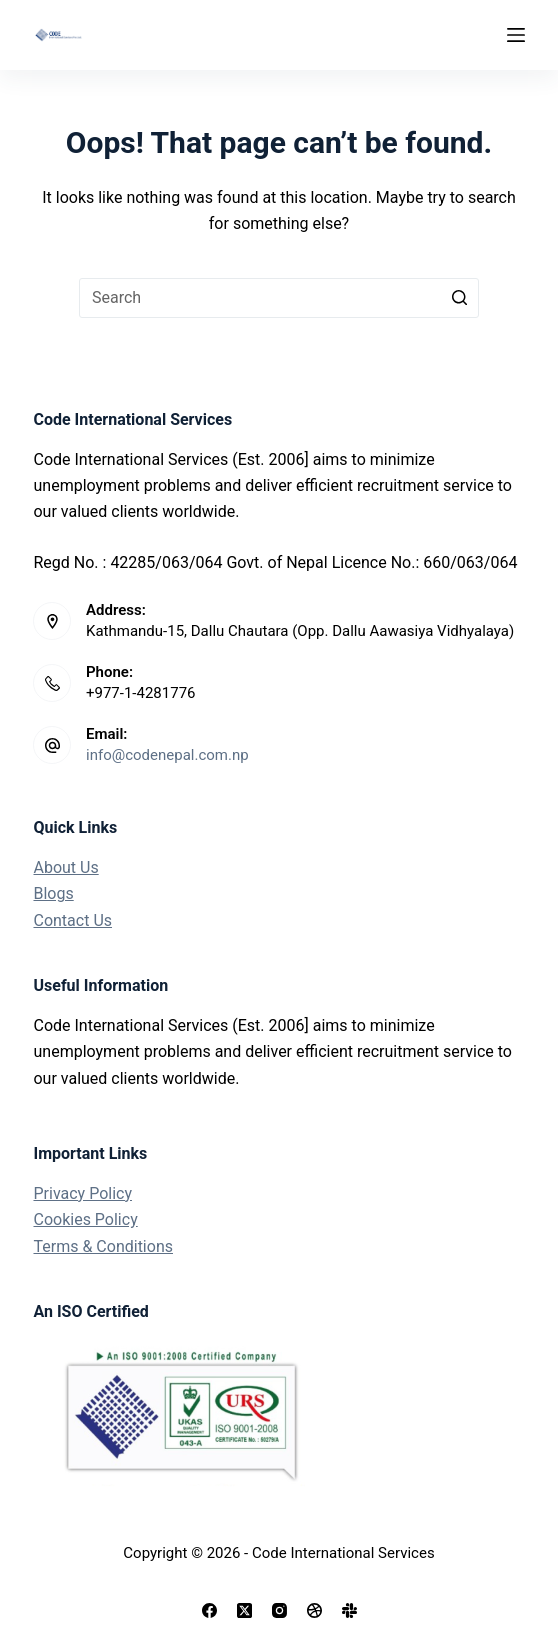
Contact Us (72, 920)
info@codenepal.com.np (167, 755)
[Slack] (349, 1610)
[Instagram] (279, 1610)
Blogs (53, 893)
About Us (65, 867)
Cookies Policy (85, 1219)
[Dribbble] (314, 1610)
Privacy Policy (82, 1193)
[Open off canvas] (516, 35)
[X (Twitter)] (244, 1610)
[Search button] (459, 298)
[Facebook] (209, 1610)
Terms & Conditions (103, 1246)
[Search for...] (279, 298)
